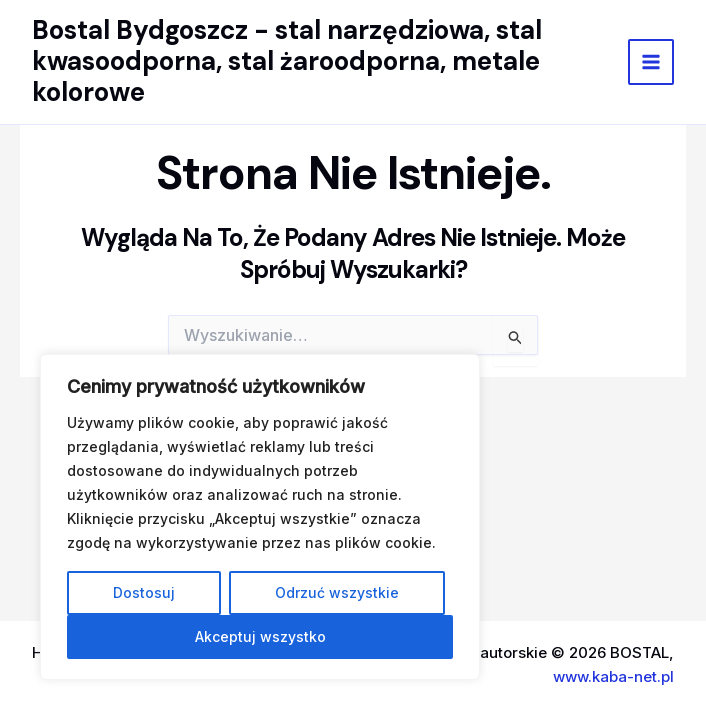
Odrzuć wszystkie (337, 592)
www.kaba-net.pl (613, 676)
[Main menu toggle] (651, 62)
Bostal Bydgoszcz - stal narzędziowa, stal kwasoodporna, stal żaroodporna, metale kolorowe (287, 61)
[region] (260, 517)
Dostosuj (144, 592)
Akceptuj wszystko (260, 636)
